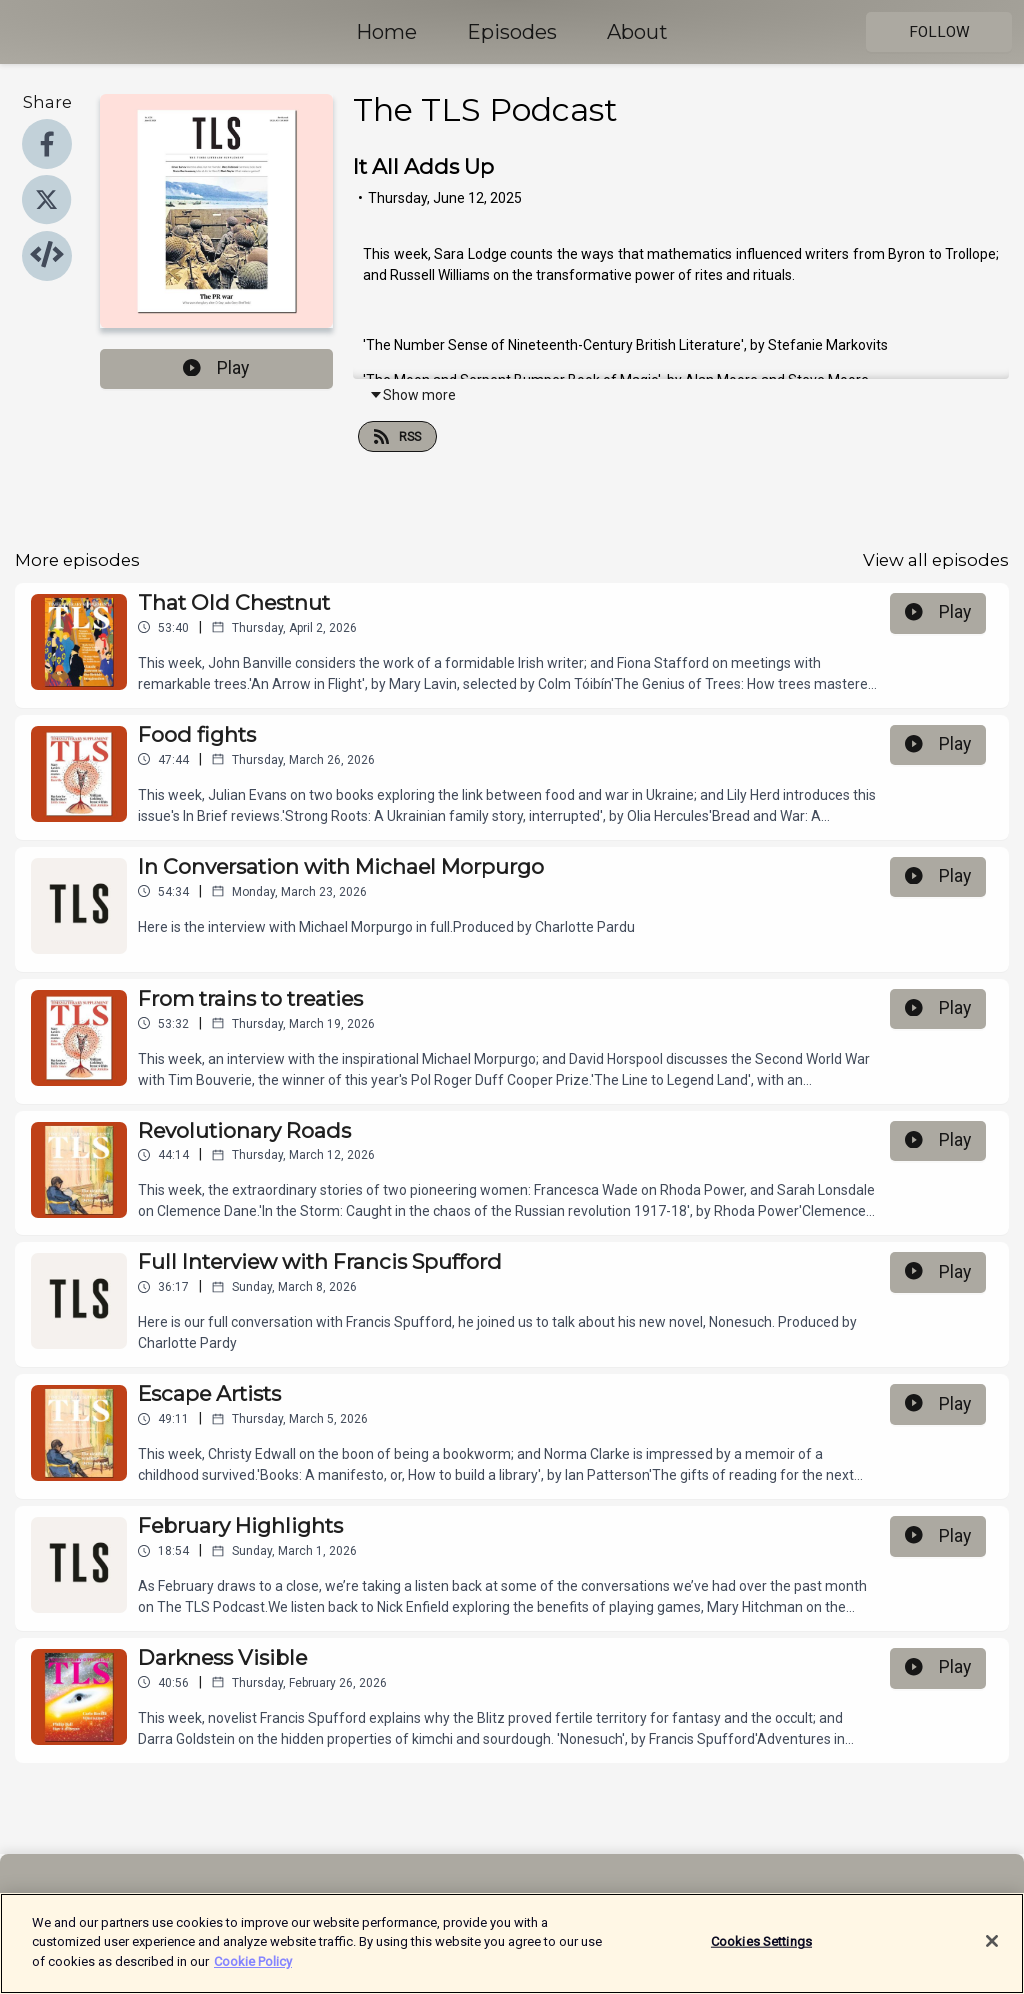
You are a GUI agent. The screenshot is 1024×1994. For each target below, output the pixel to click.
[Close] (992, 1952)
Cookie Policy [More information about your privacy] (253, 1971)
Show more (412, 395)
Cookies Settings (761, 1951)
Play (216, 368)
